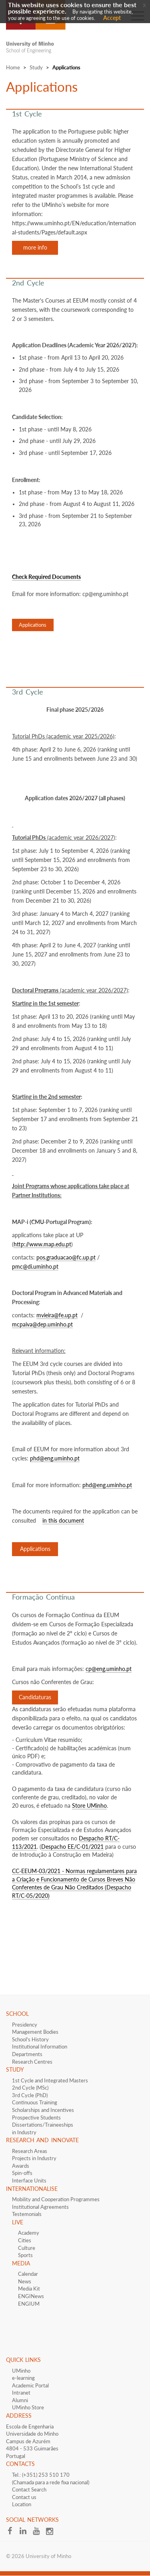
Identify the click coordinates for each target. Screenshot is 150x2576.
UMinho (21, 2370)
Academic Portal (30, 2385)
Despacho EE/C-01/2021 (72, 1846)
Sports (25, 2255)
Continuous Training (34, 2102)
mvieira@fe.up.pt (57, 1315)
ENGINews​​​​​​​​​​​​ (31, 2296)
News (24, 2281)
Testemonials (27, 2214)
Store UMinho (89, 1805)
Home (13, 67)
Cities (24, 2240)
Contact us (24, 2497)
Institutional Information (39, 2046)
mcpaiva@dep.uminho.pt (42, 1324)
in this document (63, 1520)
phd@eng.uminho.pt (55, 1458)
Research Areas (29, 2151)
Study (36, 67)
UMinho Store (28, 2407)
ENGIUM (29, 2303)
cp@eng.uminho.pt (109, 1668)
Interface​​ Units (29, 2180)
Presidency (24, 2024)
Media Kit (29, 2288)
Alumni (20, 2400)
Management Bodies (35, 2032)
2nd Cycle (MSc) (30, 2087)
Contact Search (29, 2489)
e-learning (23, 2378)
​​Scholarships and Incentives (43, 2110)
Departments (27, 2054)
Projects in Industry (34, 2158)
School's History (30, 2039)
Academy (28, 2233)
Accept (112, 17)
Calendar (28, 2274)
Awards (20, 2166)
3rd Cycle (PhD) (30, 2095)
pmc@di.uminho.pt (35, 1266)
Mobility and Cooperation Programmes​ (56, 2199)
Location (21, 2504)
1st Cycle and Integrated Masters (50, 2080)
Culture (26, 2248)
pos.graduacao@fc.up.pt (66, 1257)
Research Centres (32, 2061)
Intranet (21, 2392)
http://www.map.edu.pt (42, 1244)
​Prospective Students (36, 2117)
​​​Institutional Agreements (40, 2207)
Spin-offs (22, 2173)
